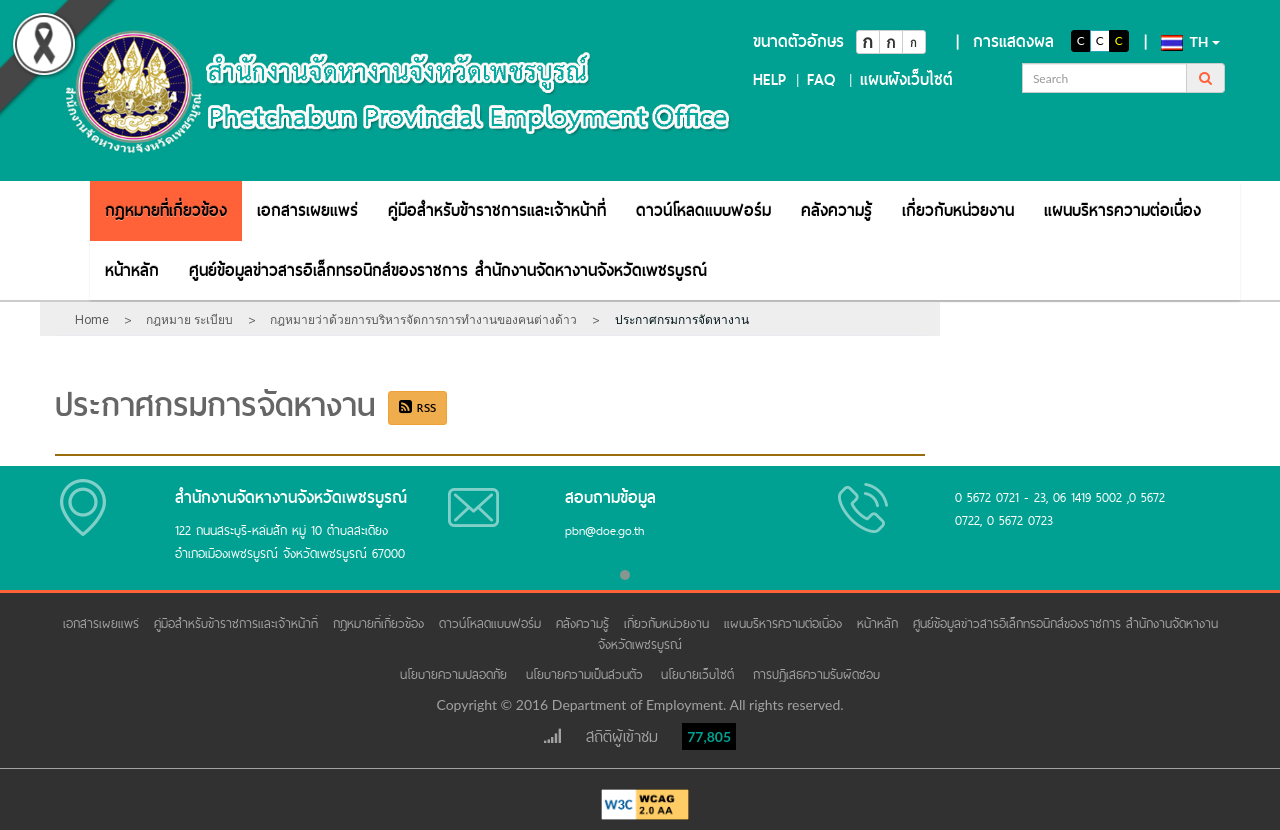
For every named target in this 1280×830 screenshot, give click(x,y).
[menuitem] (166, 210)
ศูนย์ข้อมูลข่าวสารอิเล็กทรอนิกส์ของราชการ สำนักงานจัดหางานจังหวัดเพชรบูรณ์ (448, 270)
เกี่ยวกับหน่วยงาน (958, 210)
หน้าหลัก (132, 270)
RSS (417, 408)
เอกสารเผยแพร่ (307, 210)
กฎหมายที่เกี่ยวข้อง (166, 210)
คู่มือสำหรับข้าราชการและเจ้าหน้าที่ (497, 210)
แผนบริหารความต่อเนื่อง (1122, 210)
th (1190, 42)
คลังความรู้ (836, 210)
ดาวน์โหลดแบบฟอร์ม (703, 210)
